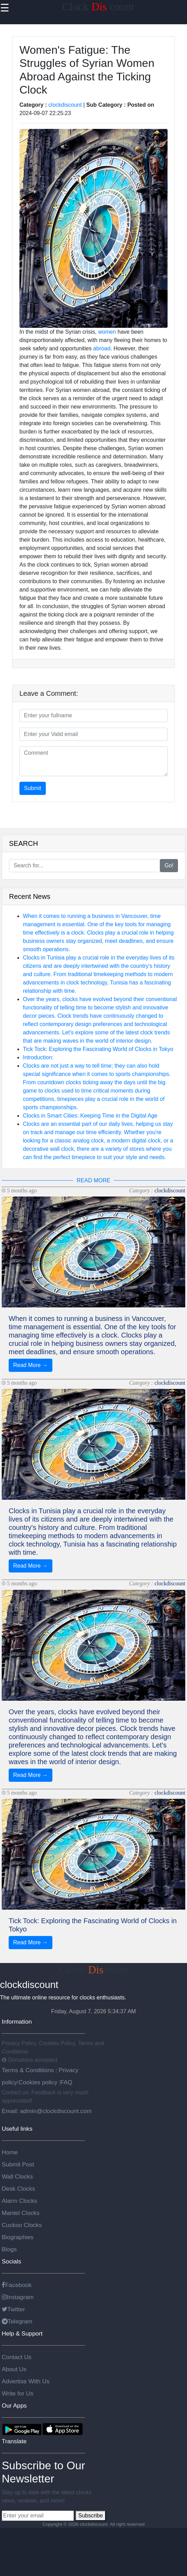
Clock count (98, 6)
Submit (32, 788)
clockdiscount (65, 105)
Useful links (17, 2128)
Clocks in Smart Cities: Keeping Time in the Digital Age (90, 1116)
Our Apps (14, 2405)
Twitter (13, 2309)
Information (17, 2021)
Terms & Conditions (29, 2070)
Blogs (9, 2249)
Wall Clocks (17, 2176)
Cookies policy (37, 2082)
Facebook (17, 2284)
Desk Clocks (18, 2188)
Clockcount (93, 1969)
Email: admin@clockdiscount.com (47, 2111)
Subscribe (90, 2515)
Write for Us (17, 2393)
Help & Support (22, 2333)
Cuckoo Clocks (22, 2225)
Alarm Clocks (19, 2200)
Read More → (30, 1365)
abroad (102, 348)
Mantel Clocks (21, 2212)
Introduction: (38, 1057)
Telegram (17, 2321)
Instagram (18, 2297)
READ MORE (93, 1180)
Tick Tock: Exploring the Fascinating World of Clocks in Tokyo (98, 1049)
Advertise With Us (26, 2381)
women (107, 332)
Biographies (18, 2237)
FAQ (66, 2082)
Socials (11, 2261)
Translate (14, 2441)
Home (10, 2152)
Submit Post (18, 2164)
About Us (14, 2369)
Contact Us (17, 2357)
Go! (168, 865)
